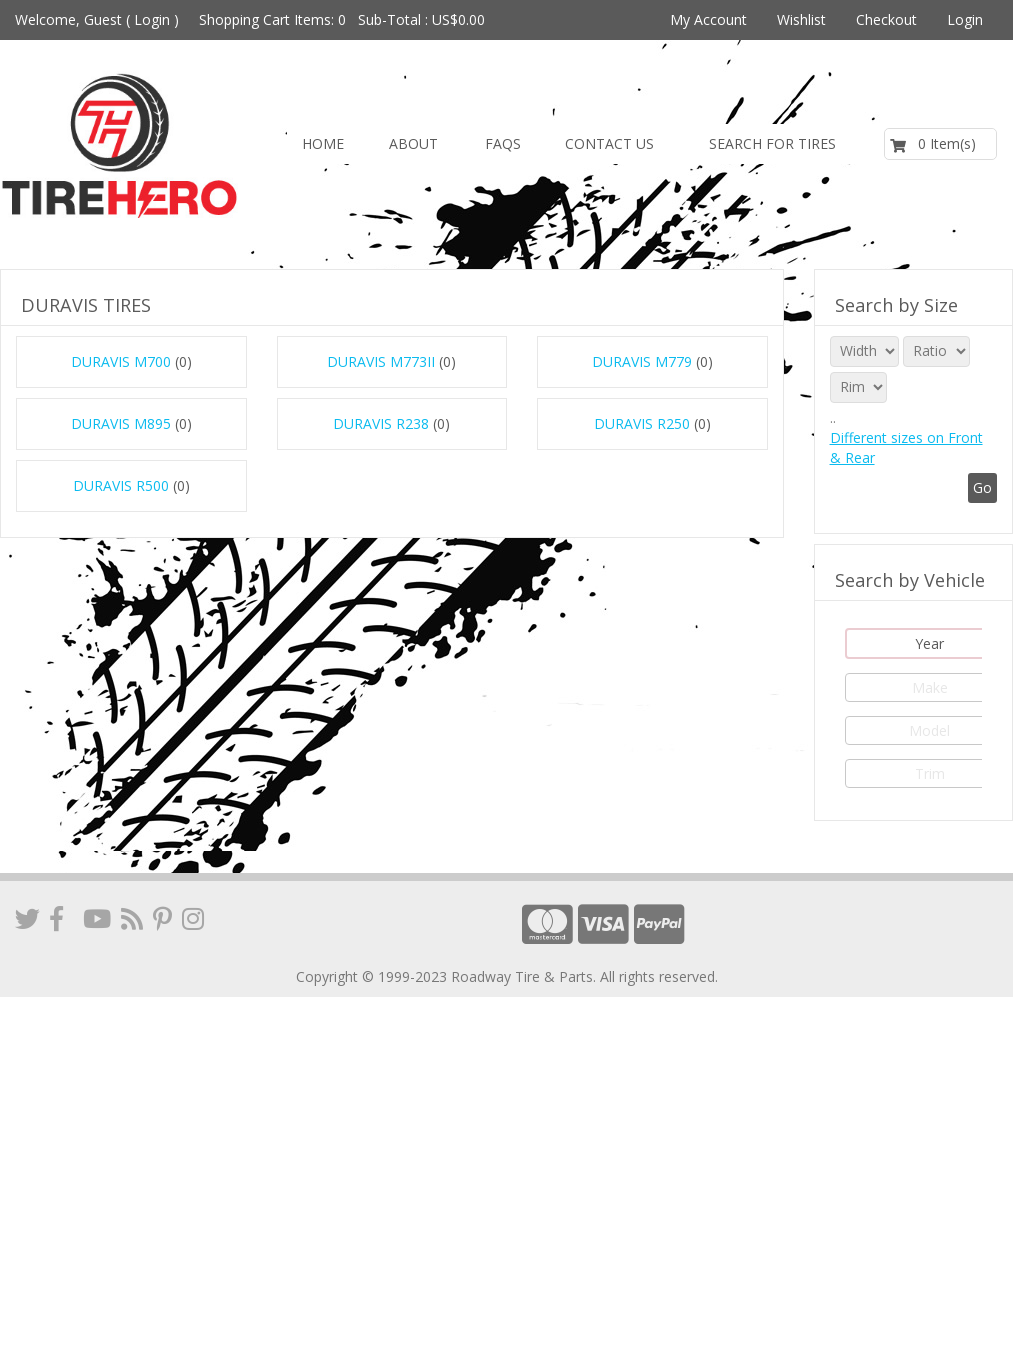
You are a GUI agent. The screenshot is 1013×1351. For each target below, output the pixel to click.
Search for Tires (772, 143)
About (413, 143)
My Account (708, 19)
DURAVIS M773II (381, 361)
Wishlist (801, 19)
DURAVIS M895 (121, 423)
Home (323, 143)
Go (982, 487)
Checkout (886, 19)
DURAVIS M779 (642, 361)
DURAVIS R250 (642, 423)
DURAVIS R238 (381, 423)
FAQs (503, 143)
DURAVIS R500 (121, 485)
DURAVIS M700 (121, 361)
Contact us (609, 143)
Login (152, 19)
